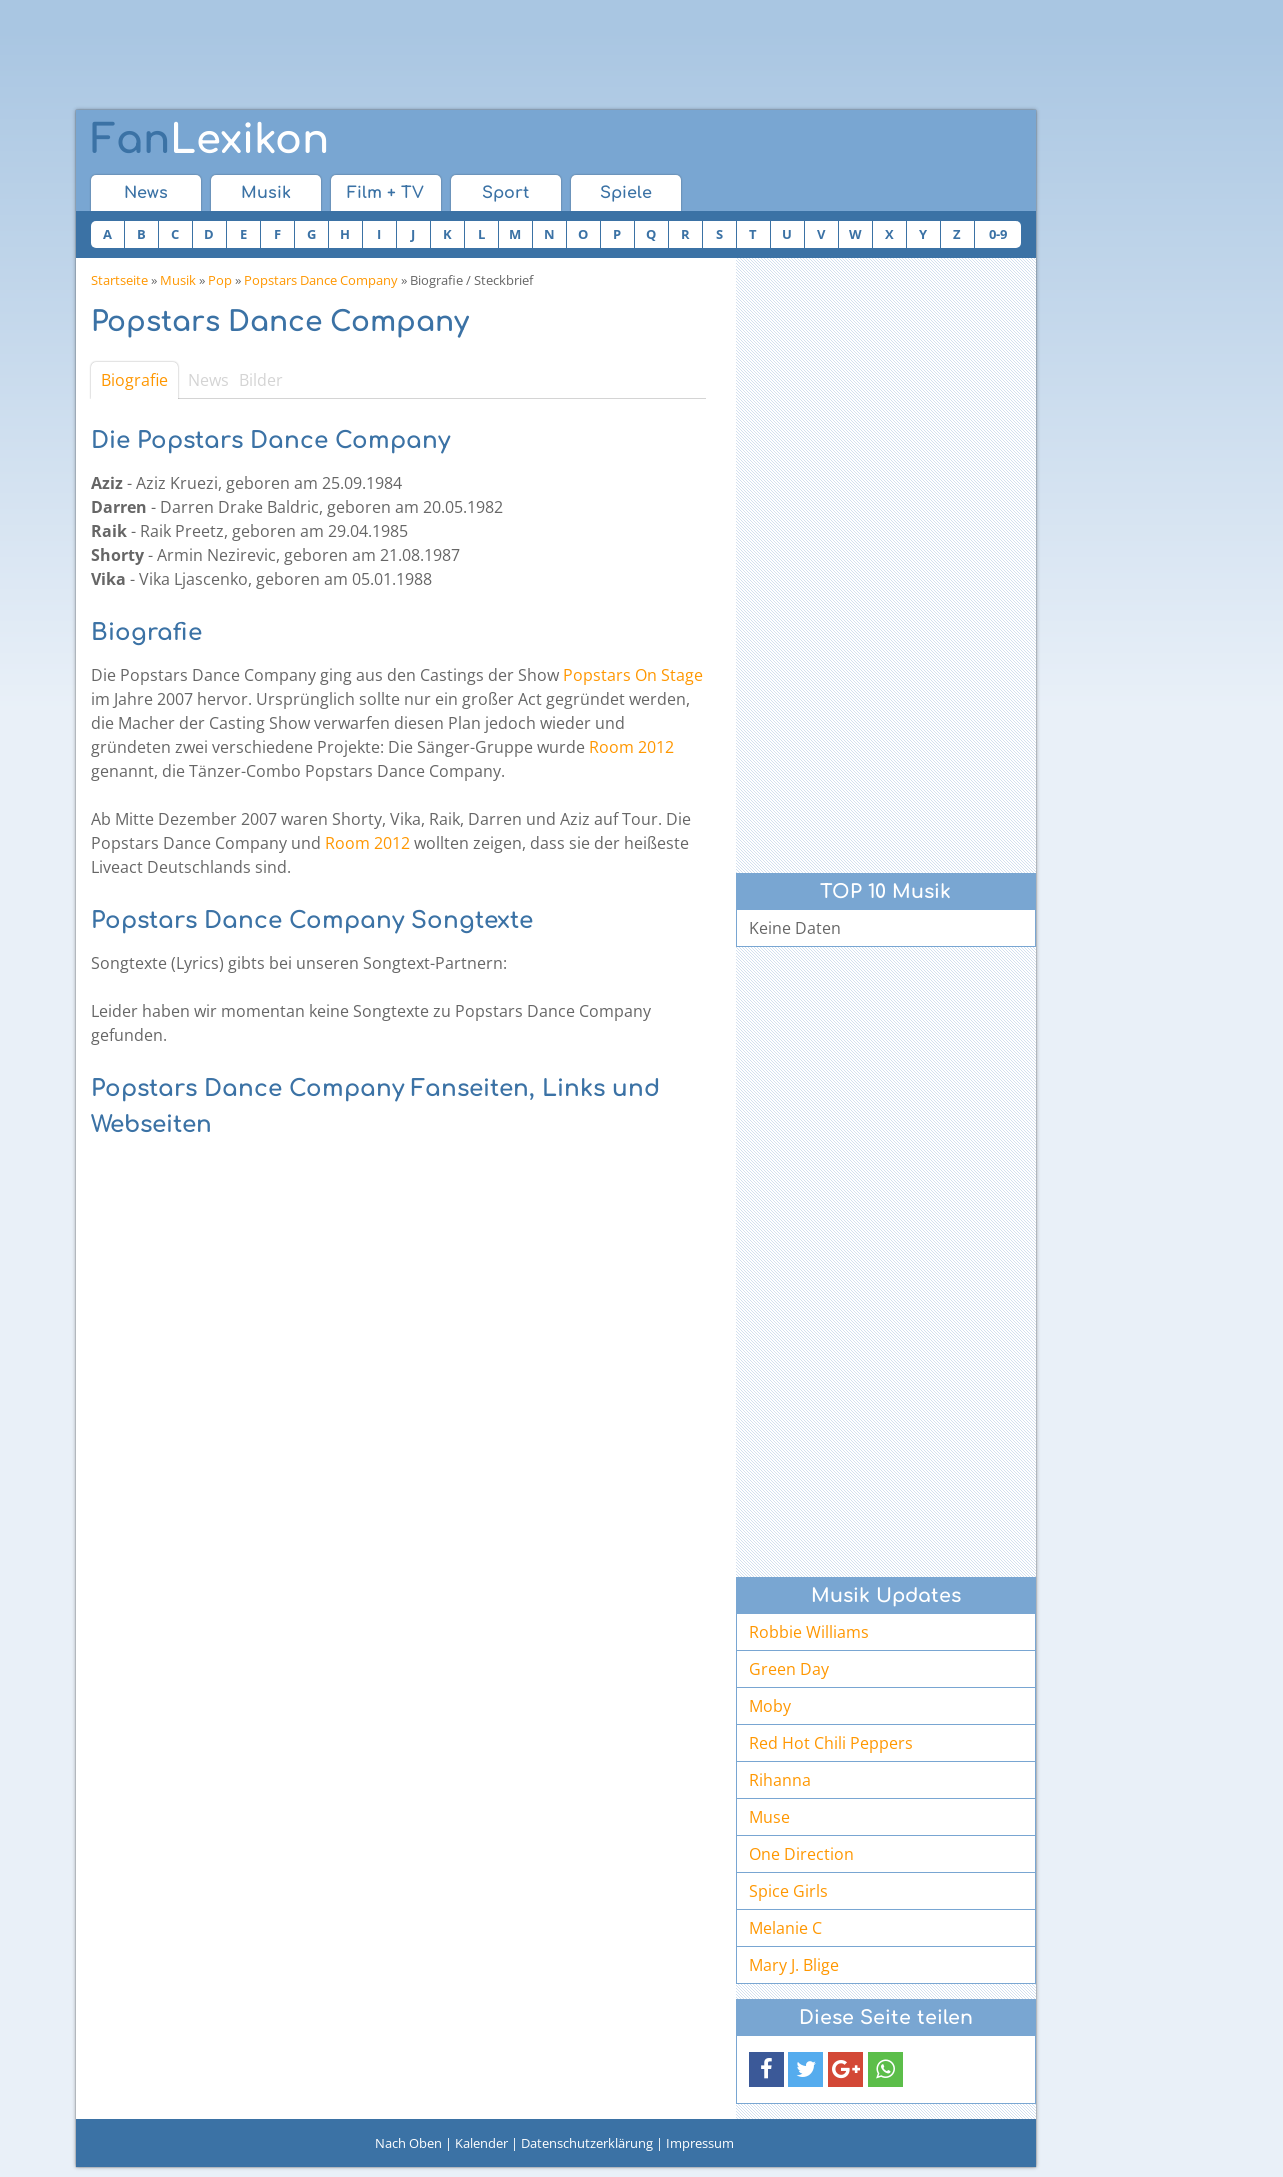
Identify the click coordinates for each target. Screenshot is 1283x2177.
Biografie (134, 380)
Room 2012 (631, 747)
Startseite (119, 280)
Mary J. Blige (794, 1965)
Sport (505, 193)
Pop (220, 280)
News (146, 193)
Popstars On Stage (633, 675)
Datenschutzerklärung (587, 2143)
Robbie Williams (809, 1632)
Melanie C (785, 1928)
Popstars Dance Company (321, 280)
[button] (766, 2069)
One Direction (801, 1854)
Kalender (481, 2143)
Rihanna (780, 1780)
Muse (769, 1817)
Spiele (626, 193)
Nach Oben (408, 2143)
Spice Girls (788, 1891)
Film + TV (385, 193)
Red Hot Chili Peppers (831, 1743)
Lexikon (210, 140)
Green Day (789, 1669)
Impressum (700, 2143)
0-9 (998, 234)
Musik (266, 193)
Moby (770, 1706)
